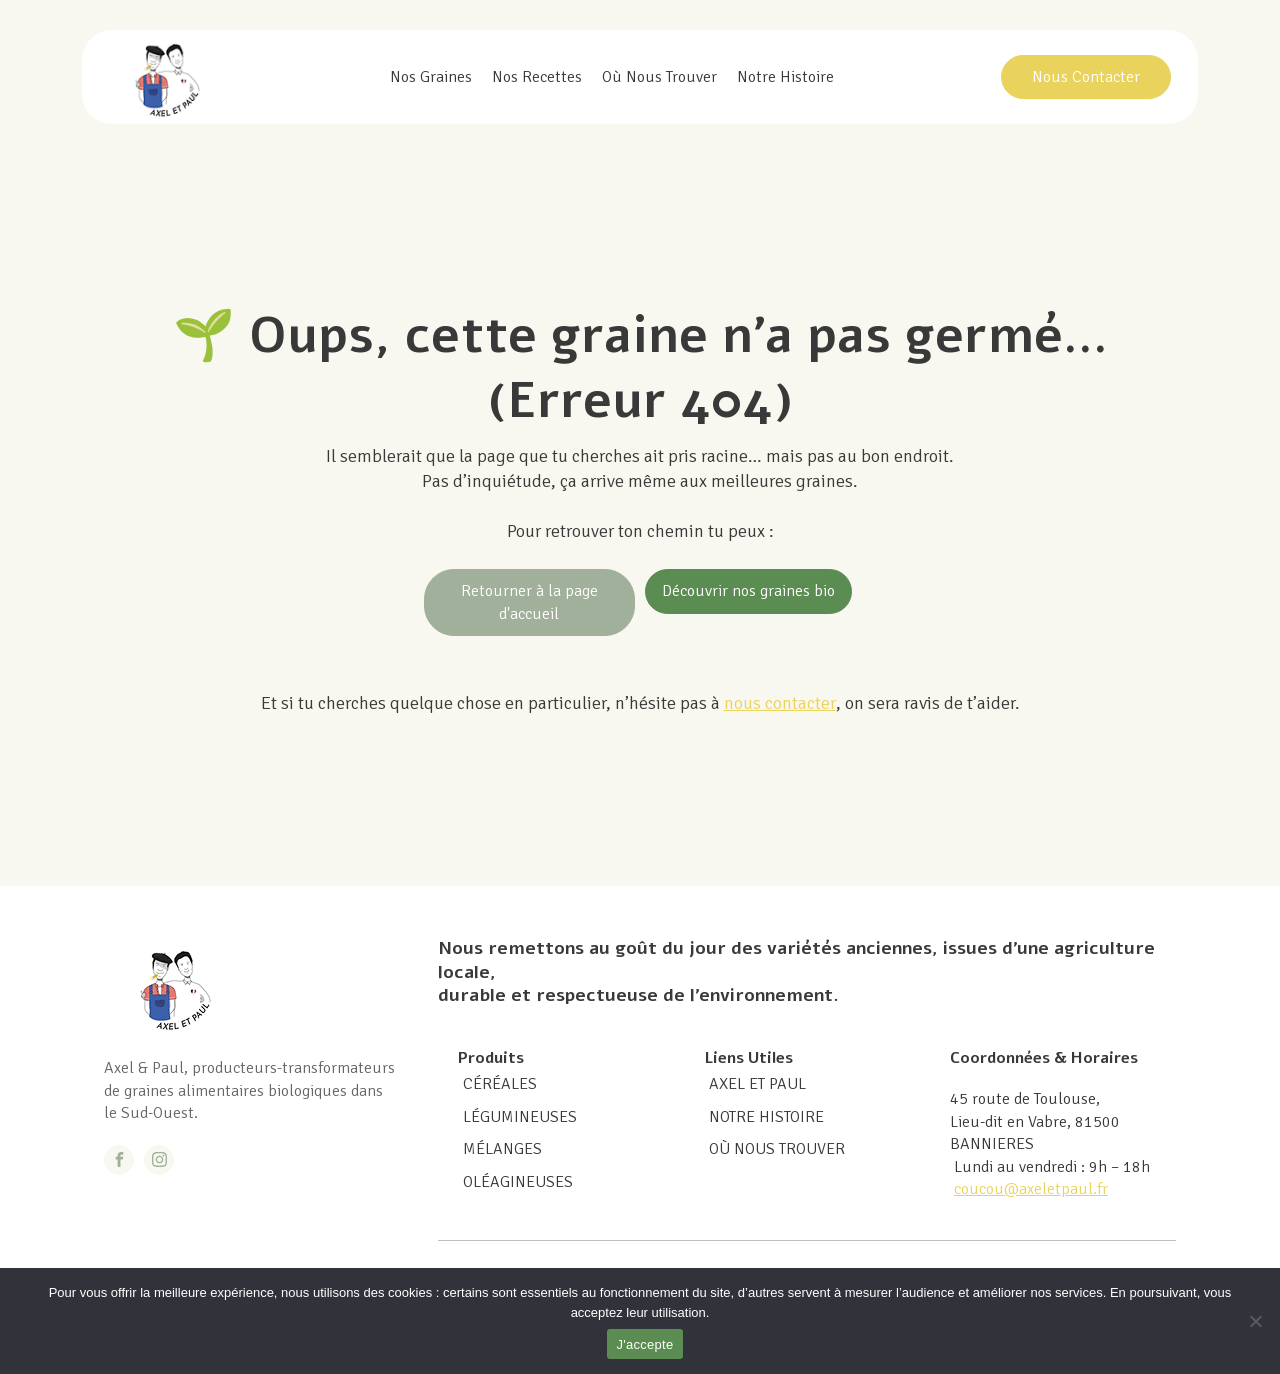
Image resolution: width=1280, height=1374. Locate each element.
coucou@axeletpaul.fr (1031, 1189)
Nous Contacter (1086, 77)
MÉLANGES (502, 1149)
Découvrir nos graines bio (748, 591)
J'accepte (645, 1344)
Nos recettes (537, 77)
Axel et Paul (757, 1084)
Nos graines (431, 77)
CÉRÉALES (500, 1084)
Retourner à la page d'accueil (529, 602)
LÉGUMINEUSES (520, 1117)
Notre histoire (785, 77)
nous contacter (780, 703)
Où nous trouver (659, 77)
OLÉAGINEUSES (518, 1182)
